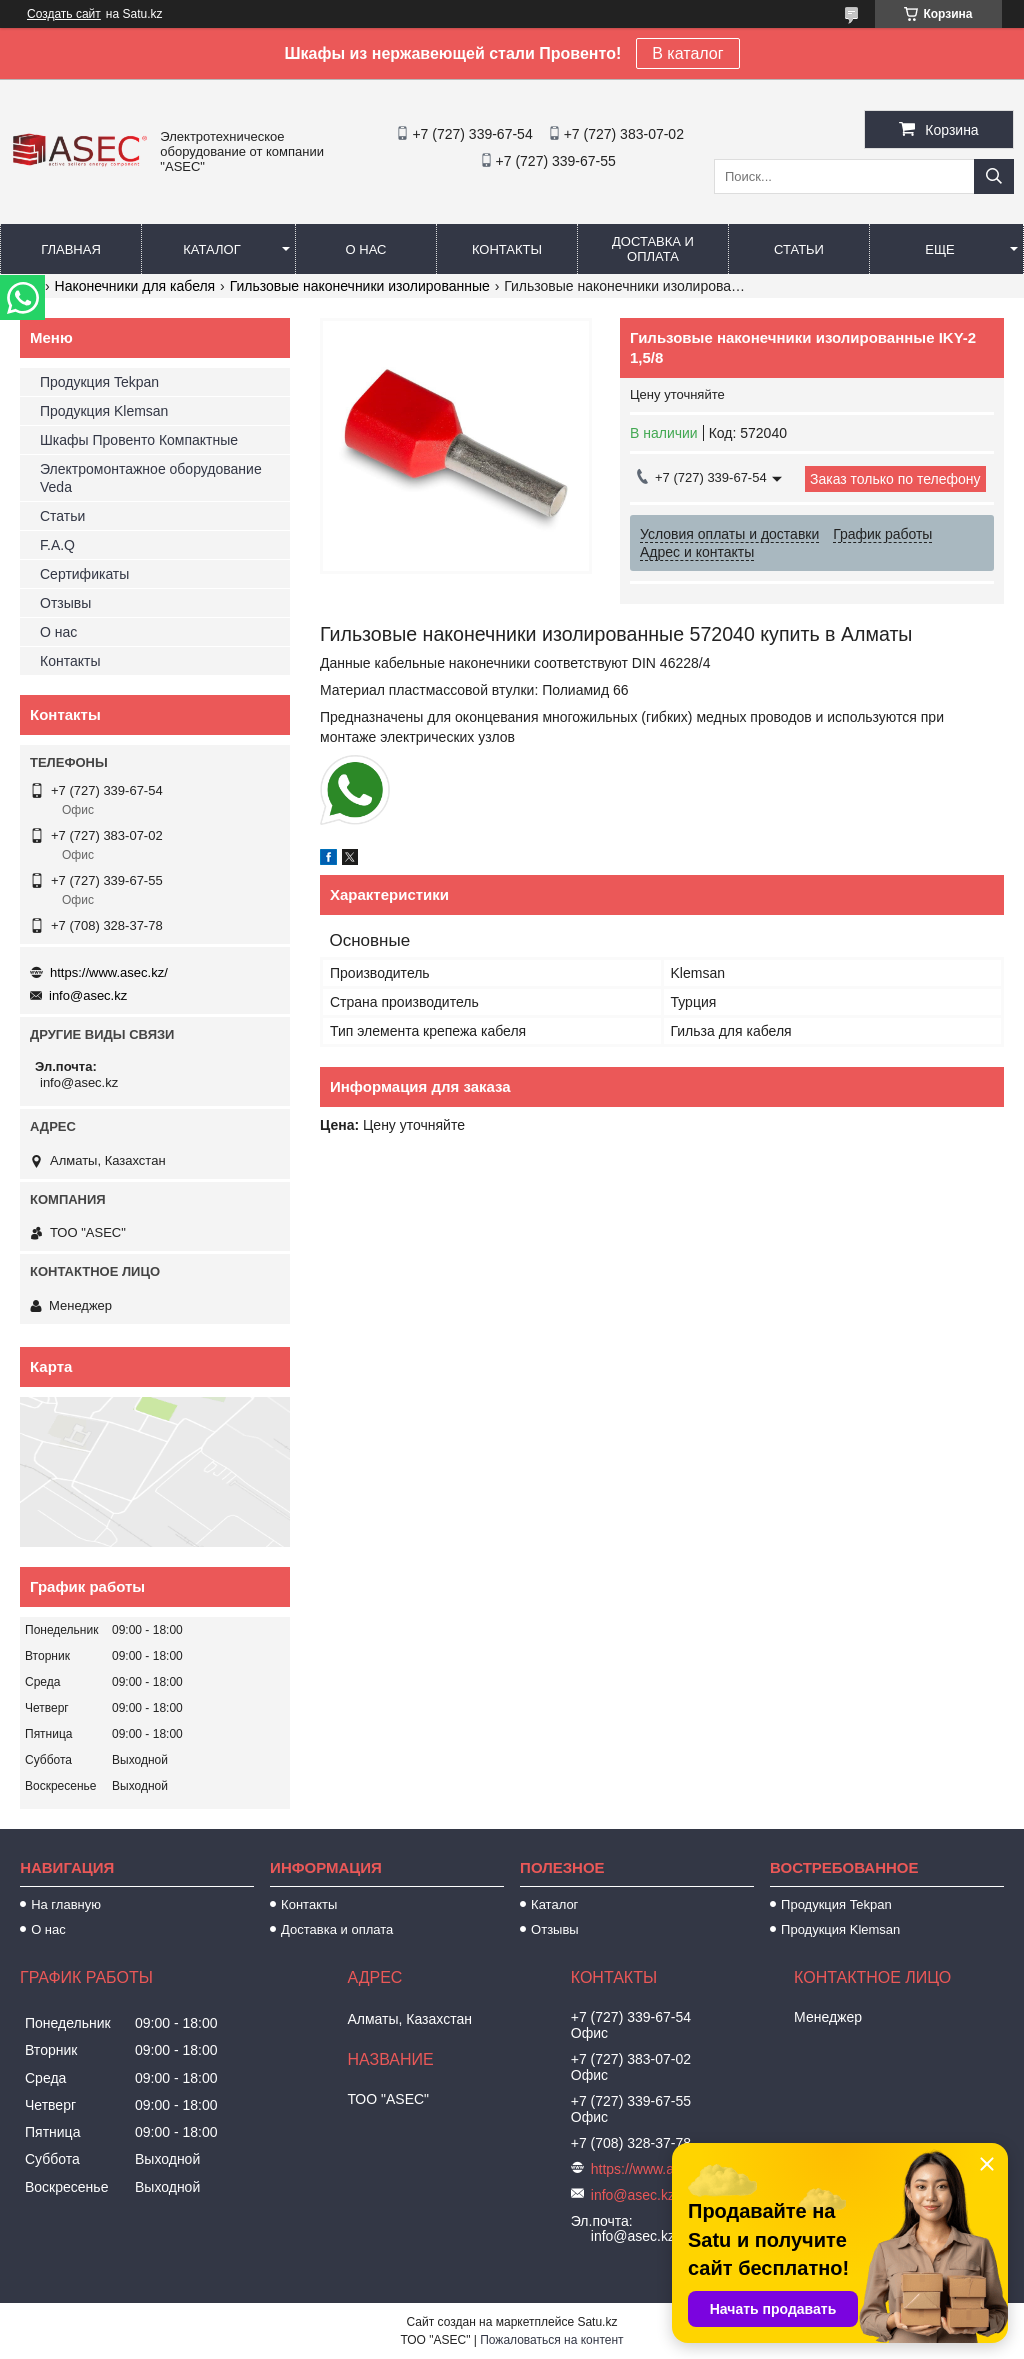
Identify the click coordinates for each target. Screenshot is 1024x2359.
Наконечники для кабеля (135, 286)
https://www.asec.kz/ (109, 972)
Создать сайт (64, 14)
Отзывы (65, 603)
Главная (71, 249)
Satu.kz (597, 2322)
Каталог (211, 249)
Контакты (507, 249)
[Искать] (994, 176)
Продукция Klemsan (104, 411)
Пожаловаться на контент (551, 2340)
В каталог (687, 53)
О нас (366, 249)
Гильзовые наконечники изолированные (360, 286)
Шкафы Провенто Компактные (139, 440)
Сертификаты (84, 574)
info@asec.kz (88, 995)
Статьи (799, 249)
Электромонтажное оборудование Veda (151, 478)
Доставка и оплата (653, 249)
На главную (66, 1904)
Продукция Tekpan (99, 382)
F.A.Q (57, 545)
